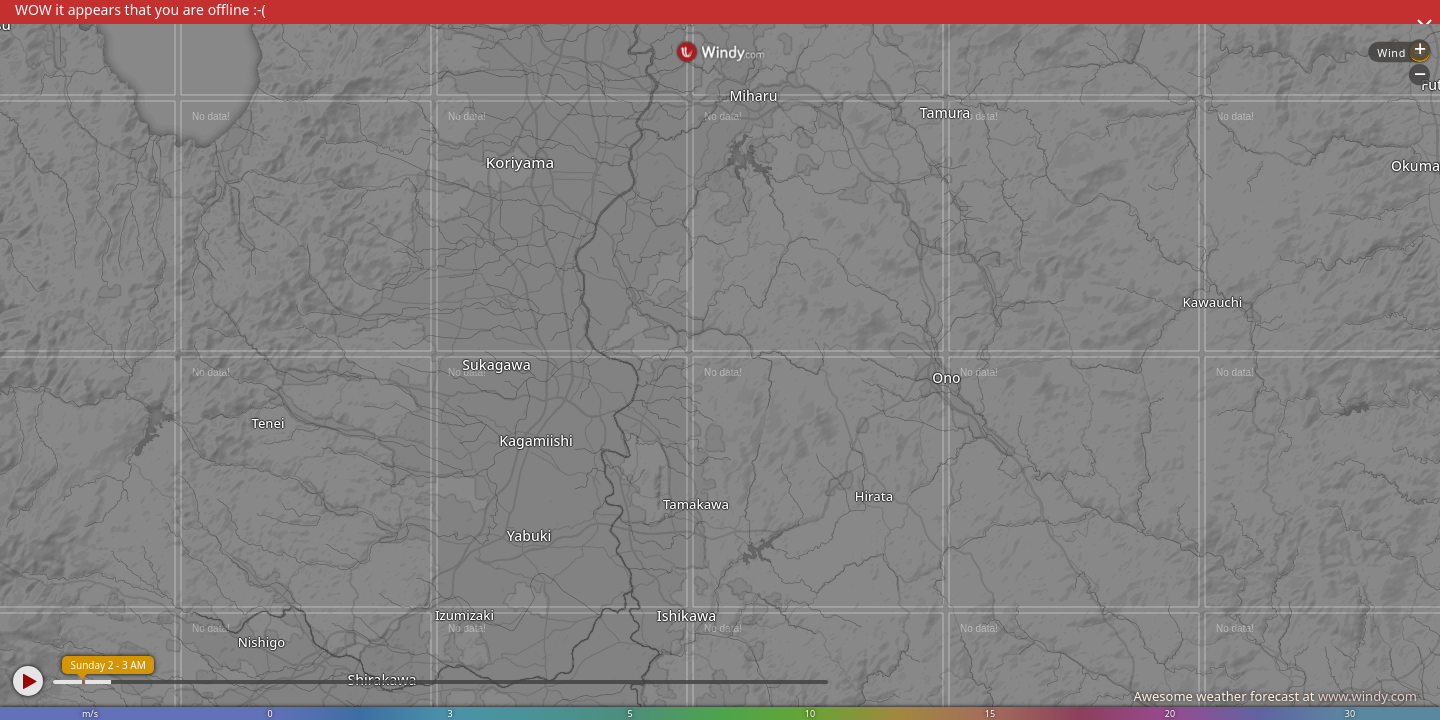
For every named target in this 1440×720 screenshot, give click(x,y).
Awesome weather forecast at (1275, 696)
